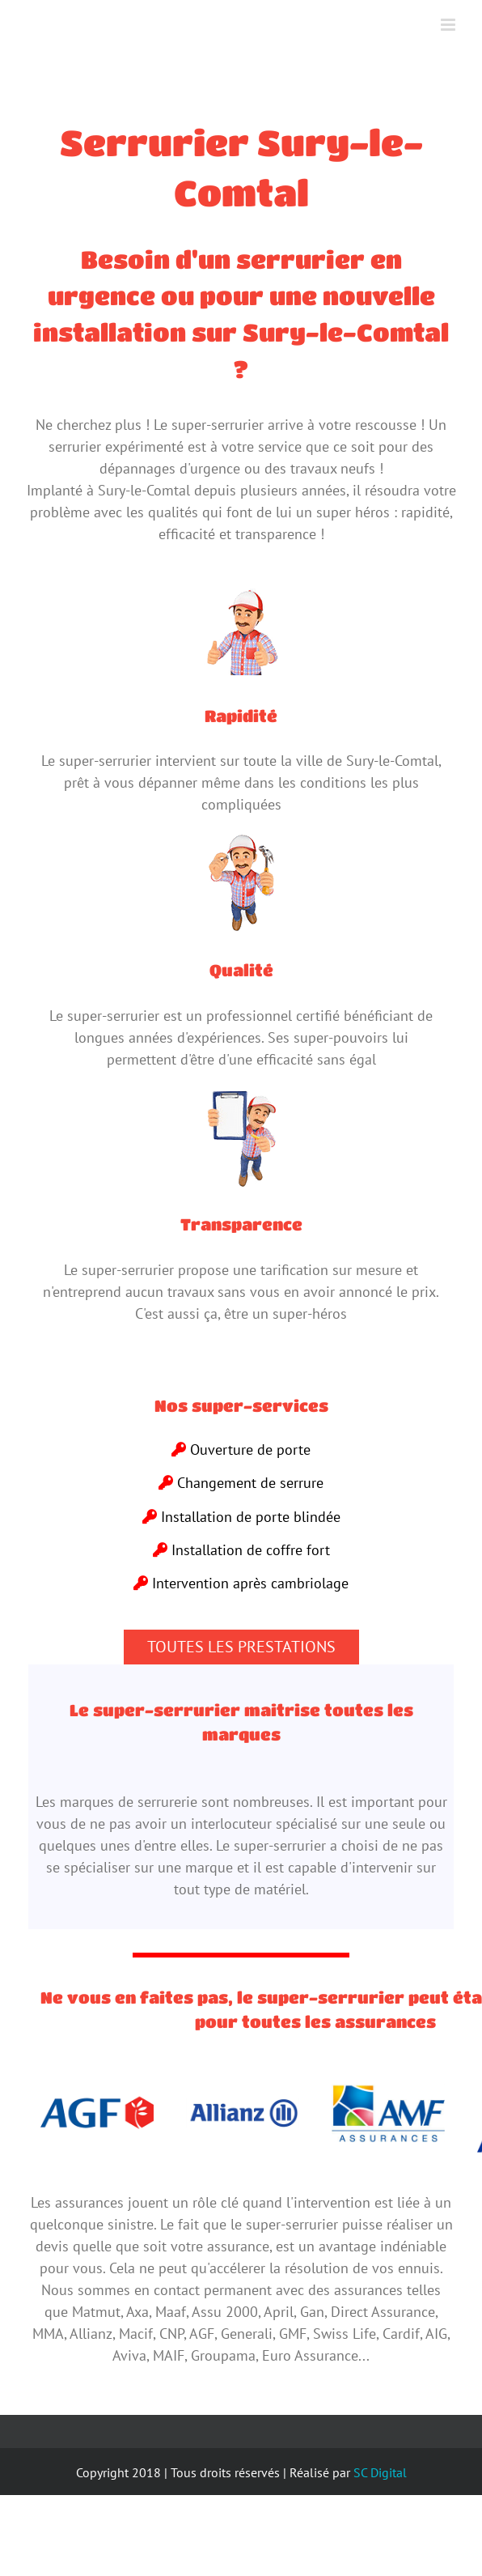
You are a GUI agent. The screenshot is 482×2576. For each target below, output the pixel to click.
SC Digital (380, 2472)
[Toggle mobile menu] (449, 24)
